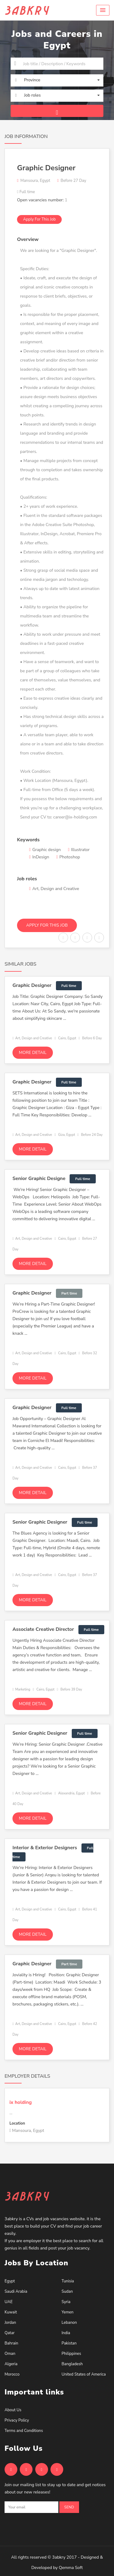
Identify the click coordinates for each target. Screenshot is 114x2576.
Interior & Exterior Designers (44, 1847)
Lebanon (69, 2322)
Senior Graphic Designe (38, 1178)
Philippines (71, 2353)
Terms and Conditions (24, 2430)
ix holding (20, 2102)
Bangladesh (72, 2364)
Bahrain (11, 2343)
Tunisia (68, 2281)
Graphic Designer (31, 985)
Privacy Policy (17, 2420)
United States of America (84, 2374)
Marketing (21, 1689)
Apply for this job (39, 219)
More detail (33, 1052)
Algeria (11, 2364)
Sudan (67, 2291)
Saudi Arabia (16, 2291)
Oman (10, 2353)
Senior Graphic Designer (39, 1522)
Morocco (12, 2374)
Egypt (10, 2281)
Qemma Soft (71, 2568)
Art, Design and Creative (32, 1038)
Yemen (68, 2312)
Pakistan (69, 2343)
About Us (13, 2410)
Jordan (10, 2322)
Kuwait (11, 2312)
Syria (66, 2302)
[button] (102, 10)
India (66, 2333)
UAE (8, 2302)
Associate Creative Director (43, 1629)
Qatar (10, 2333)
